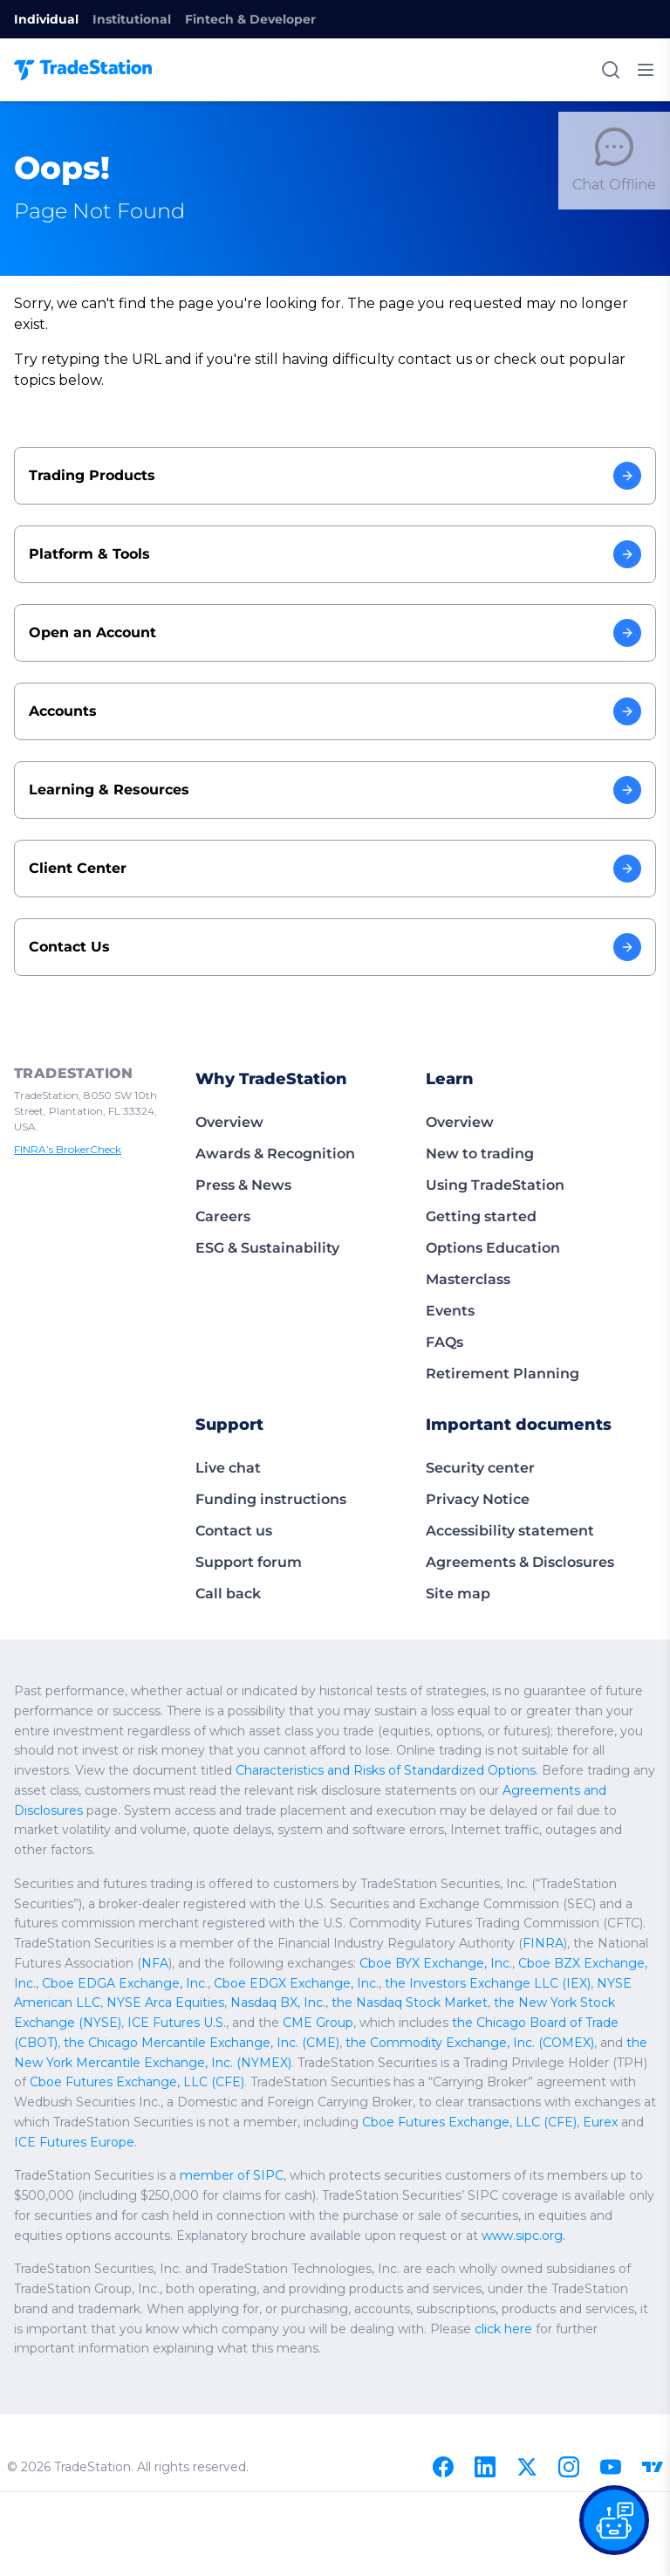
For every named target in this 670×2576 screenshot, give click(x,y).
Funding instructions (270, 1499)
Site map (458, 1593)
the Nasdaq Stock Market (405, 2002)
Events (450, 1310)
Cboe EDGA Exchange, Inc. (121, 1983)
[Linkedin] (485, 2466)
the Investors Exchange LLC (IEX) (475, 1983)
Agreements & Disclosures (520, 1562)
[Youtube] (610, 2466)
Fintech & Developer (250, 19)
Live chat (228, 1468)
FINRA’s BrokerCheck (71, 1149)
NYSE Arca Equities (164, 2002)
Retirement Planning (502, 1373)
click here (521, 2329)
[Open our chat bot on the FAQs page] (614, 2520)
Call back (228, 1593)
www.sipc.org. (528, 2235)
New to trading (480, 1153)
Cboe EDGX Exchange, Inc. (289, 1983)
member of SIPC (233, 2175)
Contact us (233, 1530)
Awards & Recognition (275, 1153)
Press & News (243, 1185)
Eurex (616, 2122)
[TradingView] (652, 2466)
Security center (480, 1468)
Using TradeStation (495, 1185)
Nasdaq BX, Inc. (275, 2002)
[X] (526, 2466)
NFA (156, 1963)
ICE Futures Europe (99, 2142)
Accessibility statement (510, 1530)
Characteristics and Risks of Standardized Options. (389, 1770)
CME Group (312, 2022)
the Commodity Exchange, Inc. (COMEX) (466, 2042)
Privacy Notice (478, 1499)
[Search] (610, 69)
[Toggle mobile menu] (645, 69)
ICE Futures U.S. (173, 2022)
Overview (229, 1122)
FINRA (548, 1943)
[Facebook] (443, 2466)
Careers (222, 1216)
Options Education (493, 1248)
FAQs (444, 1342)
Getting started (481, 1216)
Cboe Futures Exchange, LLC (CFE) (135, 2082)
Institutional (131, 19)
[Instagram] (568, 2466)
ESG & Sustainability (267, 1248)
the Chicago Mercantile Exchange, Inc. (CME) (201, 2042)
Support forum (248, 1562)
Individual (46, 19)
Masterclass (468, 1279)
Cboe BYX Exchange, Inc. (435, 1963)
